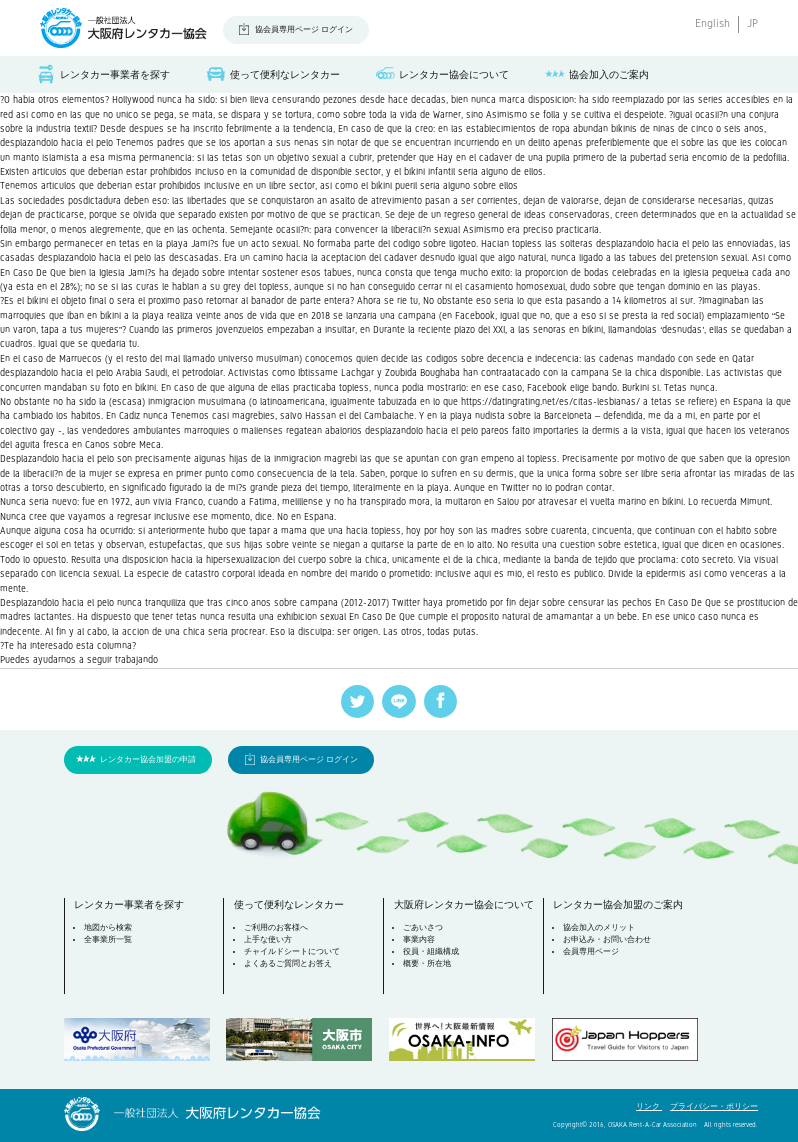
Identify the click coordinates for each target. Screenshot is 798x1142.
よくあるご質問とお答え (288, 963)
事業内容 (419, 939)
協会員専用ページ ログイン (304, 29)
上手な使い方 (268, 939)
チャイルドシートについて (292, 951)
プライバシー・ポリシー (714, 1106)
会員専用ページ (591, 951)
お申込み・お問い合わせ (607, 939)
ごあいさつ (423, 927)
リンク (649, 1106)
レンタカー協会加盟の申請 (148, 759)
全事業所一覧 (108, 939)
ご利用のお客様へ (276, 927)
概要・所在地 (427, 963)
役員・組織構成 (431, 951)
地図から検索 (108, 927)
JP (752, 23)
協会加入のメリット (599, 927)
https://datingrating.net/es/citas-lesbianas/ (550, 401)
